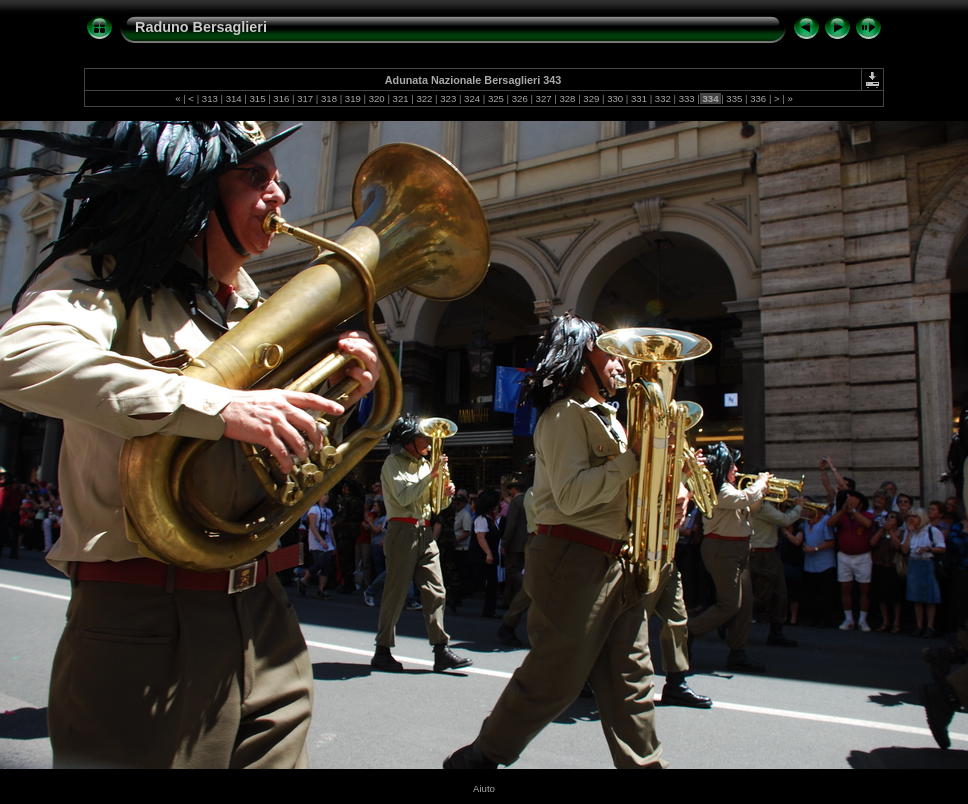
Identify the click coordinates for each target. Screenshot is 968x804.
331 (638, 98)
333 (686, 98)
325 (495, 98)
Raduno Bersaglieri (201, 27)
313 (209, 98)
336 (758, 98)
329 (591, 98)
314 (233, 98)
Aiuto (484, 788)
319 (352, 98)
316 (281, 98)
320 (376, 98)
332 (662, 98)
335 (734, 98)
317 (305, 98)
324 (471, 98)
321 (400, 98)
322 (424, 98)
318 (328, 98)
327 (543, 98)
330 (614, 98)
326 (519, 98)
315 (257, 98)
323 (448, 98)
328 (567, 98)
